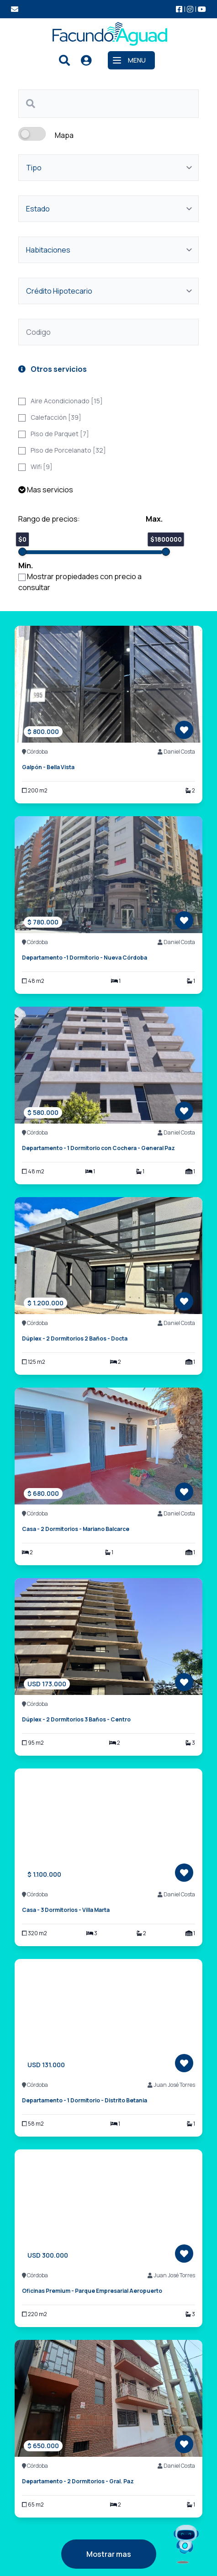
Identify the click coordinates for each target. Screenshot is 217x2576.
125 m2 (33, 1362)
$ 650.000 (43, 2445)
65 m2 (33, 2504)
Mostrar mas (108, 2554)
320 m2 (34, 1933)
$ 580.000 (42, 1112)
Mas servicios (45, 490)
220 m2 (34, 2314)
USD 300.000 (47, 2255)
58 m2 (33, 2123)
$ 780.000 (42, 922)
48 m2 (33, 981)
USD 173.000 (46, 1683)
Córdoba (35, 751)
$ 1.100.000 (44, 1874)
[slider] (22, 552)
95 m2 (33, 1743)
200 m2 (35, 790)
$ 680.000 (43, 1493)
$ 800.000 (43, 731)
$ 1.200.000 (45, 1303)
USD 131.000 (46, 2064)
